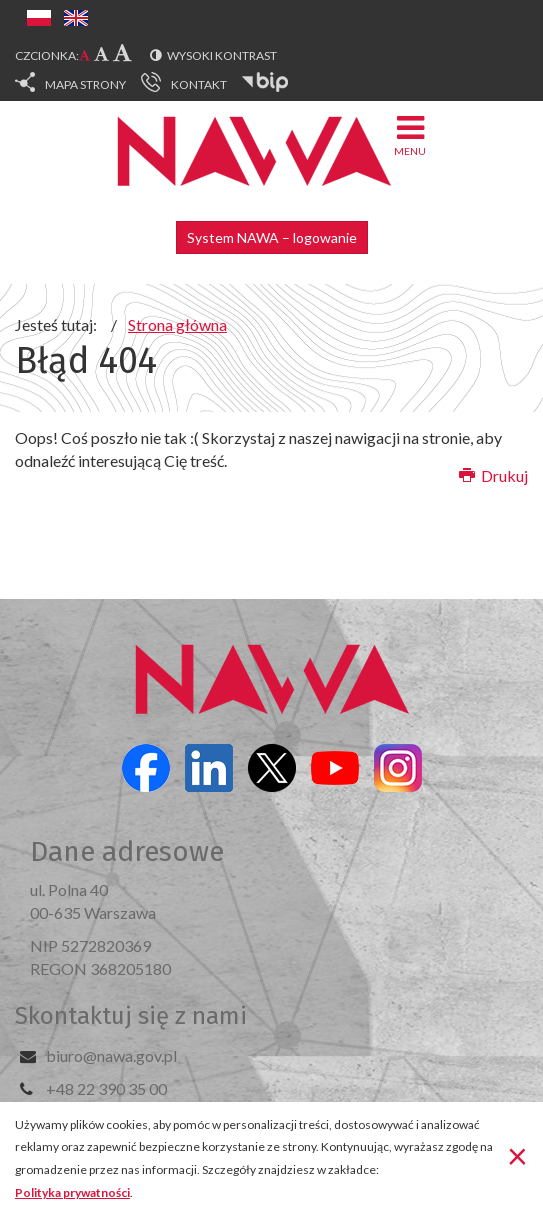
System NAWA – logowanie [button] (272, 237)
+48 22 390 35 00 (106, 1088)
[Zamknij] (517, 1156)
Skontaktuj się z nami (131, 1016)
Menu (410, 134)
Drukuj (493, 475)
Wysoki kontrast (222, 55)
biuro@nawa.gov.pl (111, 1055)
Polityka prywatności (72, 1192)
